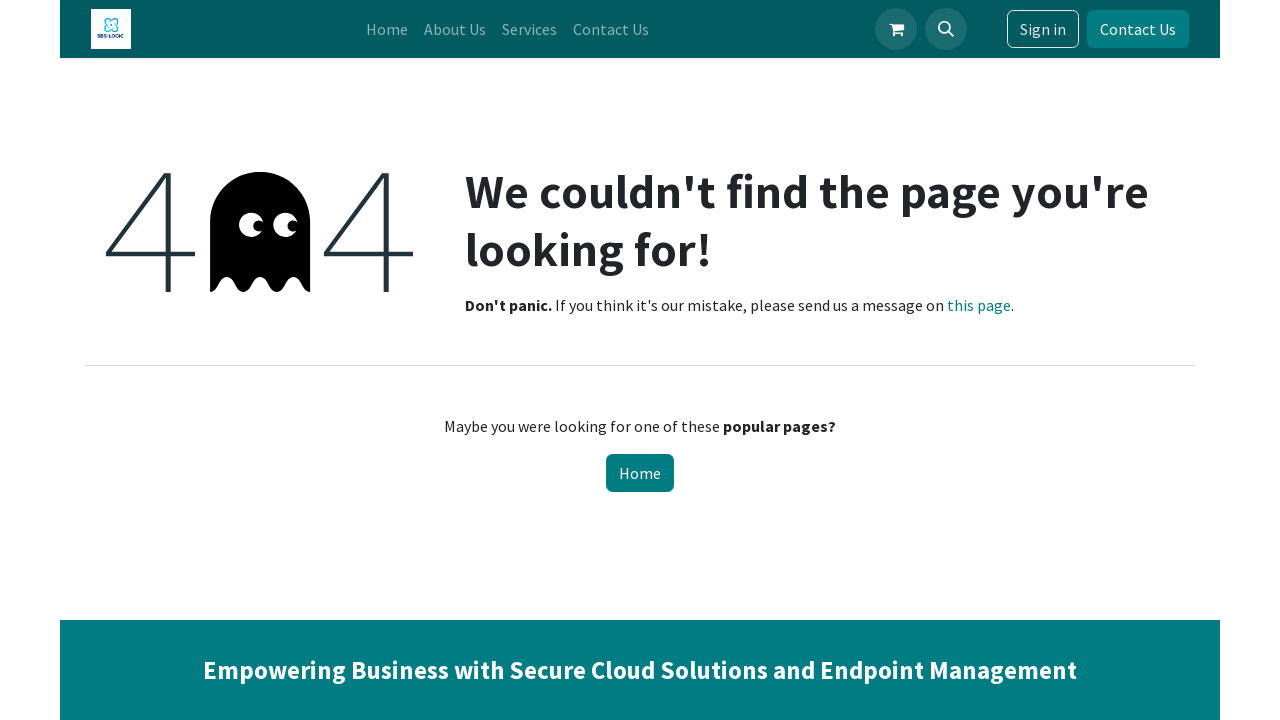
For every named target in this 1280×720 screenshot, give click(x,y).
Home (640, 473)
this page (979, 305)
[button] (946, 29)
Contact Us (1138, 29)
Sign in (1043, 29)
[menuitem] (387, 29)
